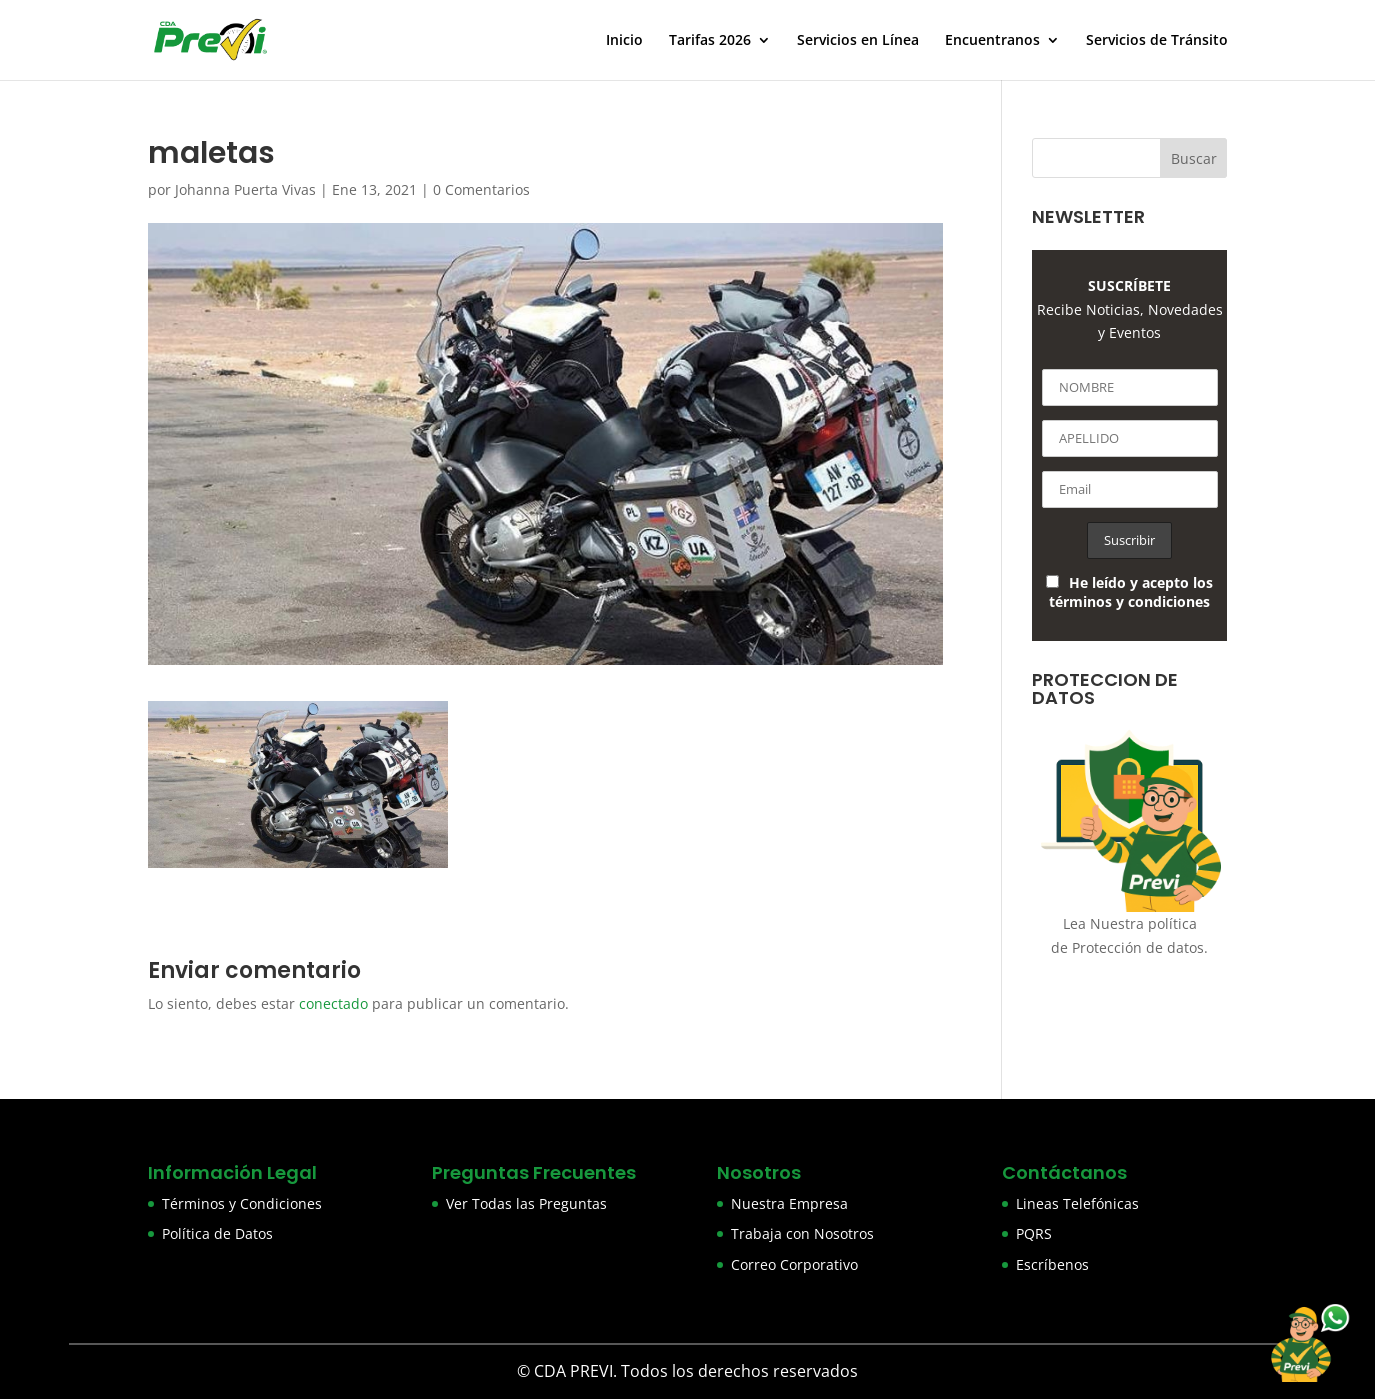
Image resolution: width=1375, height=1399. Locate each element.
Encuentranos (992, 41)
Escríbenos (1052, 1264)
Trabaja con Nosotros (802, 1233)
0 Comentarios (481, 189)
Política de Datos (217, 1233)
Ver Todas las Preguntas (526, 1203)
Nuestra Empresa (789, 1203)
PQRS (1034, 1233)
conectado (333, 1003)
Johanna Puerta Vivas (245, 189)
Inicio (624, 41)
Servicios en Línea (858, 41)
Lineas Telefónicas (1077, 1203)
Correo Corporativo (794, 1264)
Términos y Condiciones (242, 1203)
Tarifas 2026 (710, 41)
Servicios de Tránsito (1157, 41)
